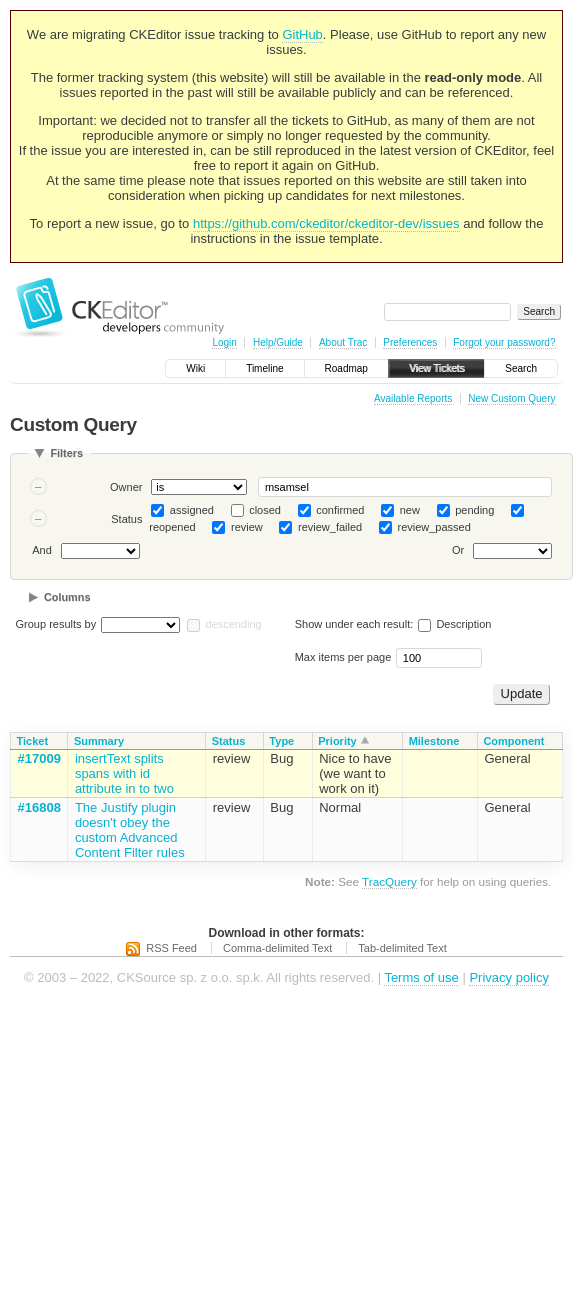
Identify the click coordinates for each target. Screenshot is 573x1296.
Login (224, 342)
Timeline (264, 368)
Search (521, 368)
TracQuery (389, 881)
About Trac (343, 342)
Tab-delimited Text (402, 948)
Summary (99, 741)
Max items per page (343, 657)
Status (126, 519)
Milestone (434, 741)
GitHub (302, 34)
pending (474, 510)
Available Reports (413, 398)
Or (458, 551)
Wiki (195, 368)
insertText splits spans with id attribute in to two (124, 773)
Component (513, 741)
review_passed (433, 527)
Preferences (410, 342)
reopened (172, 527)
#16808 (39, 807)
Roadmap (346, 368)
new (410, 510)
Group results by (56, 624)
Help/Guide (278, 342)
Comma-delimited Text (277, 948)
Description (454, 624)
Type (281, 741)
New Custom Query (511, 398)
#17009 (39, 758)
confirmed (340, 510)
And (42, 551)
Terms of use (421, 977)
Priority (337, 741)
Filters (66, 453)
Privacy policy (508, 977)
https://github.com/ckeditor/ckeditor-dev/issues (326, 223)
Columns (67, 597)
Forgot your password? (504, 342)
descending (233, 624)
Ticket (33, 741)
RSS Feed (171, 948)
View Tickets (436, 368)
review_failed (330, 527)
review (247, 527)
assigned (192, 510)
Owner (126, 487)
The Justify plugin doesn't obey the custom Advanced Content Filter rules (130, 830)
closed (265, 510)
